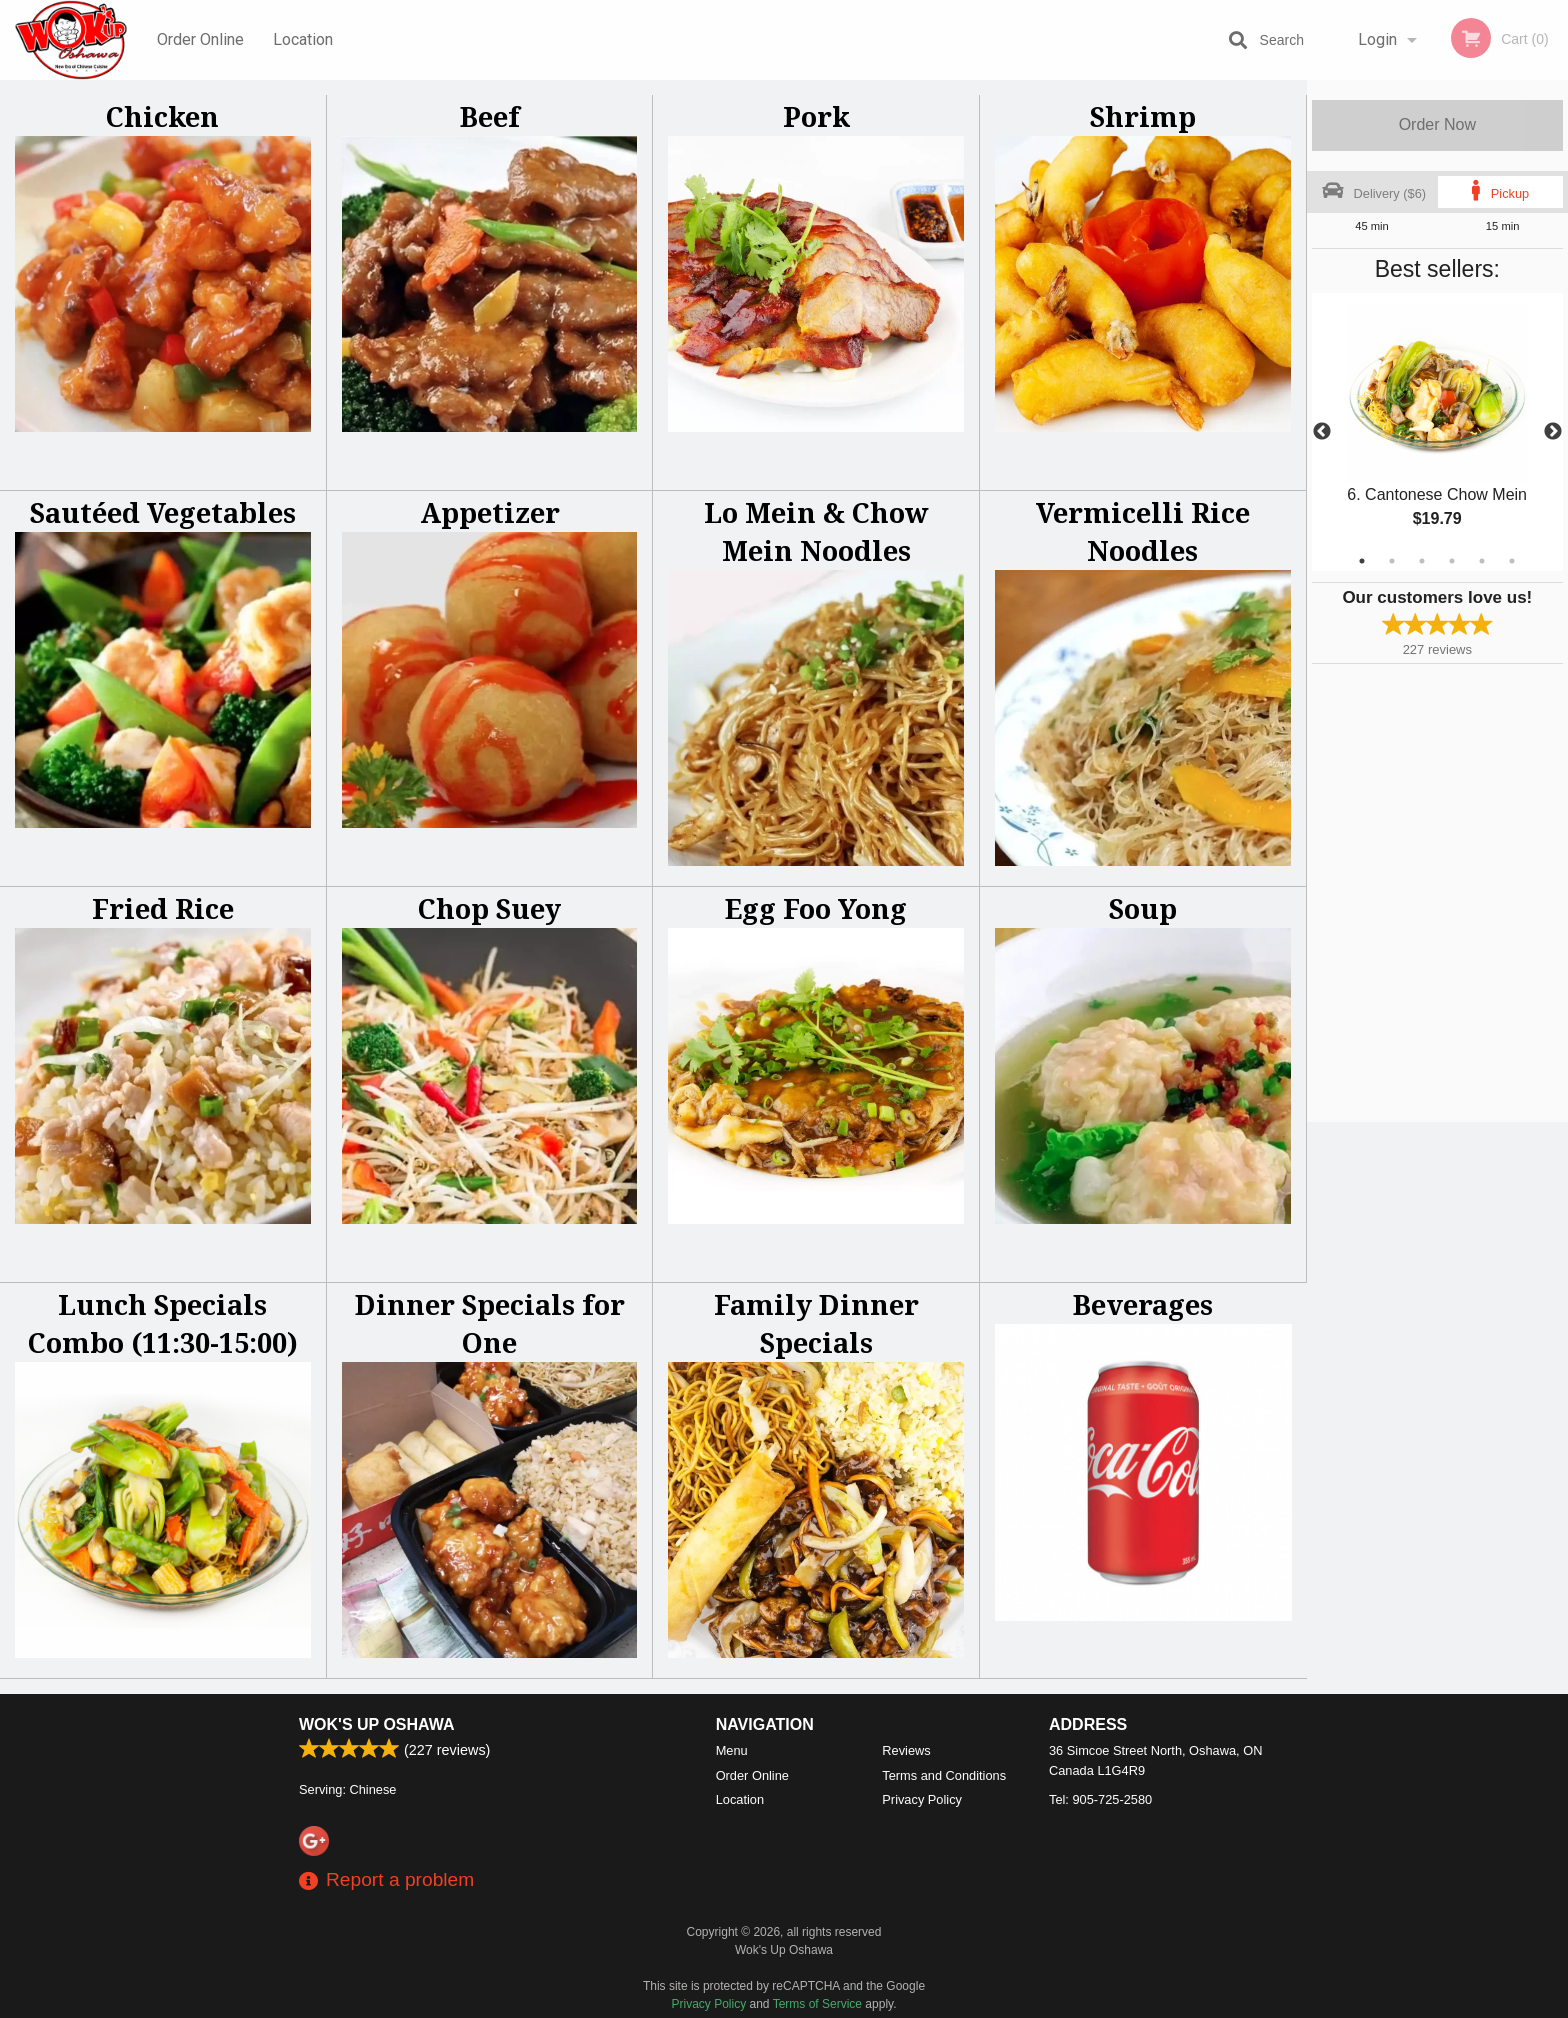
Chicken (162, 116)
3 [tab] (1422, 561)
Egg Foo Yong (816, 908)
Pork (816, 116)
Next (1553, 432)
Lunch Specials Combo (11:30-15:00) (163, 1323)
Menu (732, 1750)
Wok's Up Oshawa (377, 1724)
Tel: (1100, 1799)
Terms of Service (817, 2004)
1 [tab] (1362, 561)
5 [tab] (1482, 561)
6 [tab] (1512, 561)
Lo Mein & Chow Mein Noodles (816, 531)
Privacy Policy (922, 1799)
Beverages (1143, 1304)
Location (303, 39)
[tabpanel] (1437, 432)
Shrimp (1143, 116)
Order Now (1437, 124)
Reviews (906, 1750)
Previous (1322, 432)
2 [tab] (1392, 561)
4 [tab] (1452, 561)
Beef (490, 116)
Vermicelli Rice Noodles (1143, 531)
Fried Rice (163, 908)
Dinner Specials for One (490, 1323)
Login (1377, 39)
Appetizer (490, 512)
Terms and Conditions (944, 1775)
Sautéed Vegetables (163, 512)
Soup (1143, 908)
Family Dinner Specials (816, 1323)
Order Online (200, 39)
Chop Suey (489, 908)
